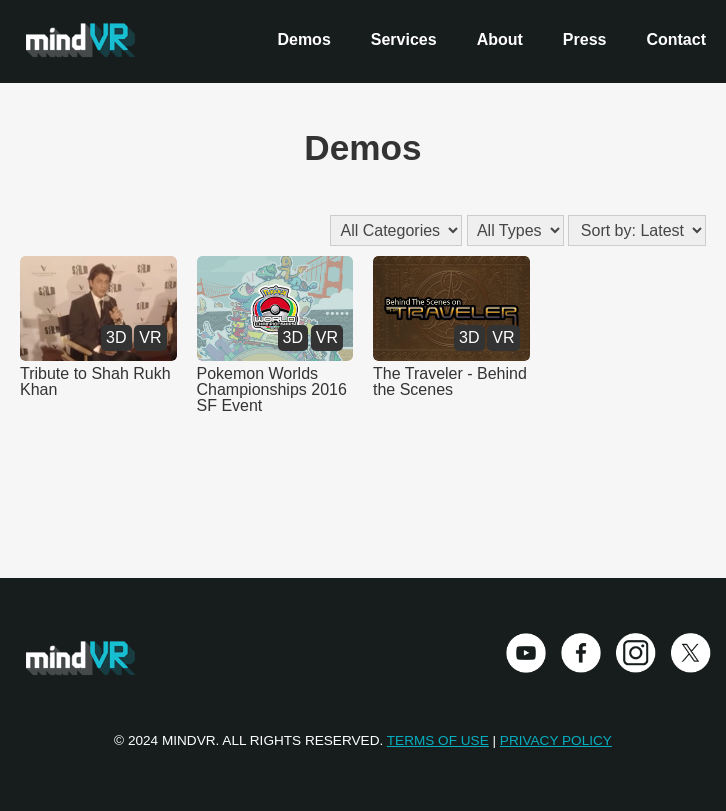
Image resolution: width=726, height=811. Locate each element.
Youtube (526, 653)
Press (585, 39)
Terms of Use (438, 740)
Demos (303, 39)
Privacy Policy (556, 740)
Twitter (691, 653)
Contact (676, 39)
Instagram (636, 653)
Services (404, 39)
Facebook (581, 653)
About (500, 39)
